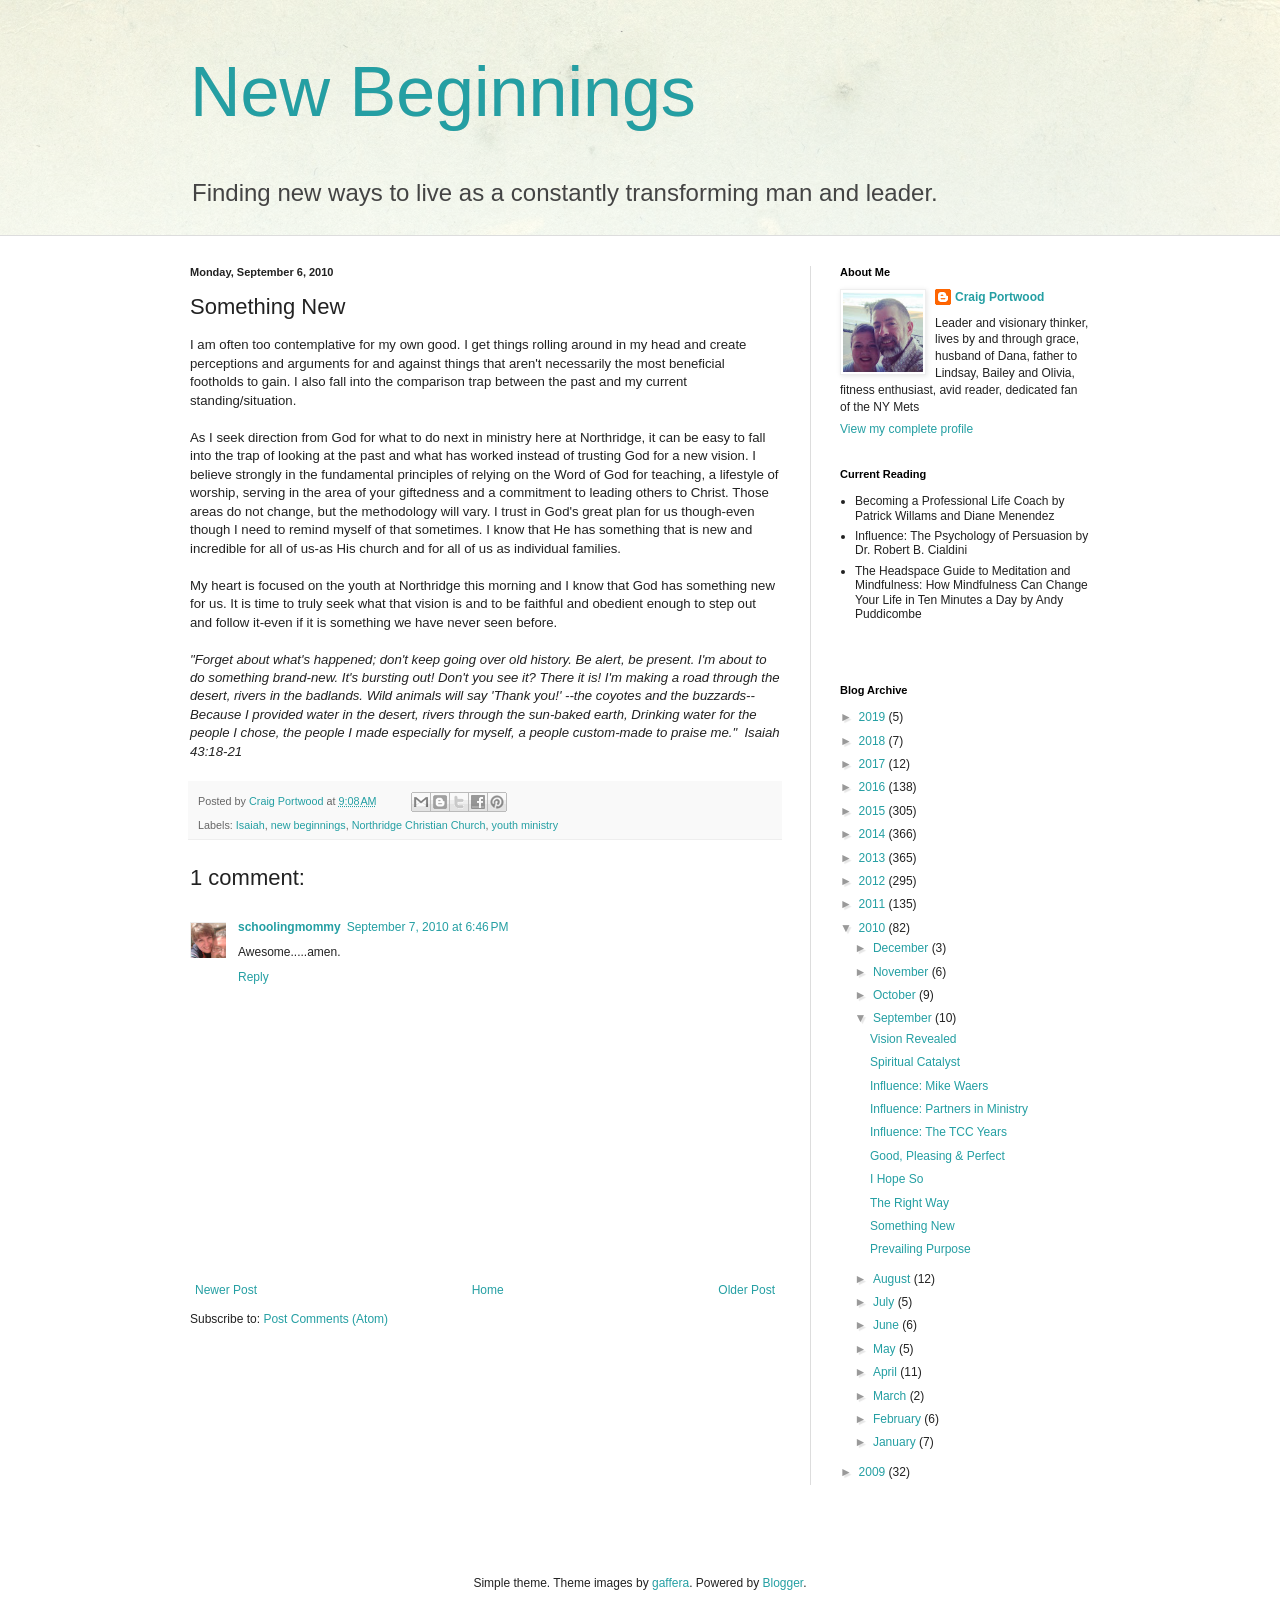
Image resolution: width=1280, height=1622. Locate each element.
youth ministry (525, 825)
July (885, 1302)
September (904, 1018)
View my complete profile (906, 429)
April (886, 1372)
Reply (253, 977)
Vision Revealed (913, 1039)
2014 (874, 834)
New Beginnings (443, 92)
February (898, 1419)
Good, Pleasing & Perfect (937, 1156)
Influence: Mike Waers (929, 1086)
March (891, 1396)
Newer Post (226, 1290)
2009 (874, 1472)
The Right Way (909, 1203)
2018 (874, 741)
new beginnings (308, 825)
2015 (874, 811)
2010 (874, 928)
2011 (874, 904)
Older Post (746, 1290)
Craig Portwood (999, 297)
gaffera (670, 1583)
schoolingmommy (289, 927)
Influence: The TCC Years (938, 1132)
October (896, 995)
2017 (874, 764)
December (902, 948)
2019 (874, 717)
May (886, 1349)
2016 (874, 787)
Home (488, 1290)
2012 (874, 881)
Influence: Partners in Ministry (949, 1109)
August (893, 1279)
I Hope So (896, 1179)
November (902, 972)
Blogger (783, 1583)
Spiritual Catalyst (915, 1062)
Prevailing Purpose (920, 1249)
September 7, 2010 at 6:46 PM (428, 927)
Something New (912, 1226)
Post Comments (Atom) (325, 1319)
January (896, 1442)
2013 (874, 858)
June (887, 1325)
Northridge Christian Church (419, 825)
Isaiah (250, 825)
